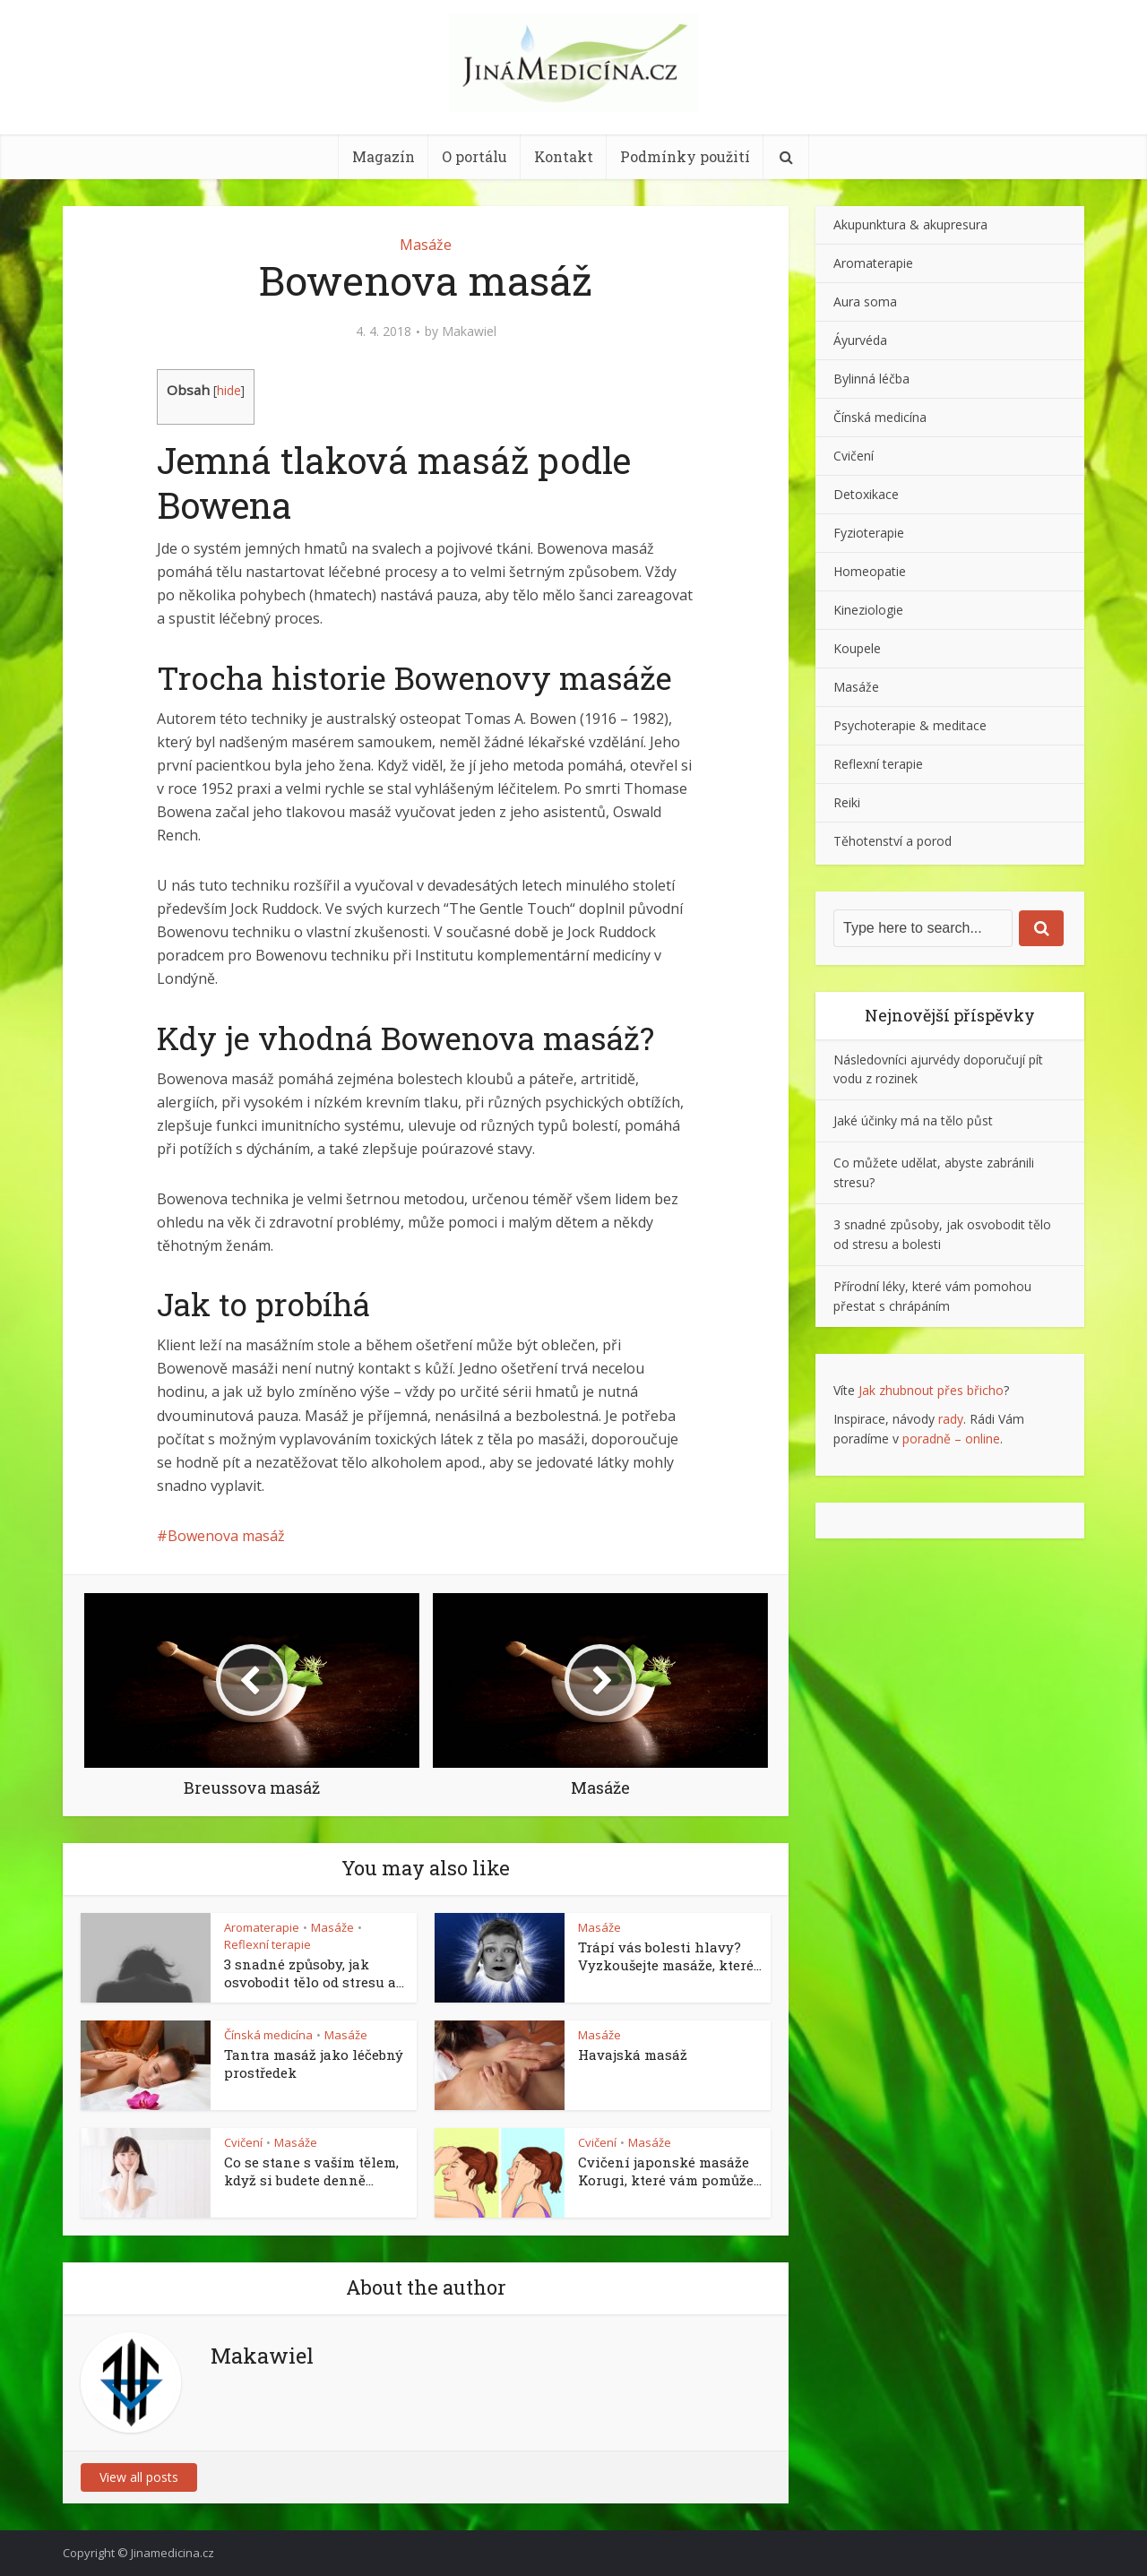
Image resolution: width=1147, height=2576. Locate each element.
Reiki (846, 802)
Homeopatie (869, 571)
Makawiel (469, 331)
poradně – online (951, 1438)
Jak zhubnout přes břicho (931, 1390)
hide (229, 390)
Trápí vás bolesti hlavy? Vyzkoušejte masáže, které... (670, 1956)
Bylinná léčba (871, 378)
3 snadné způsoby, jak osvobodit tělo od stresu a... (314, 1973)
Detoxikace (866, 494)
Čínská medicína (268, 2035)
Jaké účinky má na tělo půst (913, 1120)
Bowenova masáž (226, 1536)
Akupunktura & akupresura (910, 224)
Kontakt (563, 156)
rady (950, 1418)
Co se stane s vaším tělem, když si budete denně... (311, 2171)
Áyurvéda (860, 340)
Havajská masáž (632, 2054)
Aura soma (865, 301)
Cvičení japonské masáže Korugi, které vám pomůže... (670, 2171)
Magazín (383, 156)
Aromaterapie (261, 1927)
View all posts (138, 2477)
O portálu (474, 156)
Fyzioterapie (868, 532)
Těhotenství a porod (892, 840)
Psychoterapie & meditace (910, 725)
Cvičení (243, 2142)
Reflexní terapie (267, 1944)
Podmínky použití (685, 156)
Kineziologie (868, 609)
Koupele (857, 648)
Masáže (426, 244)
